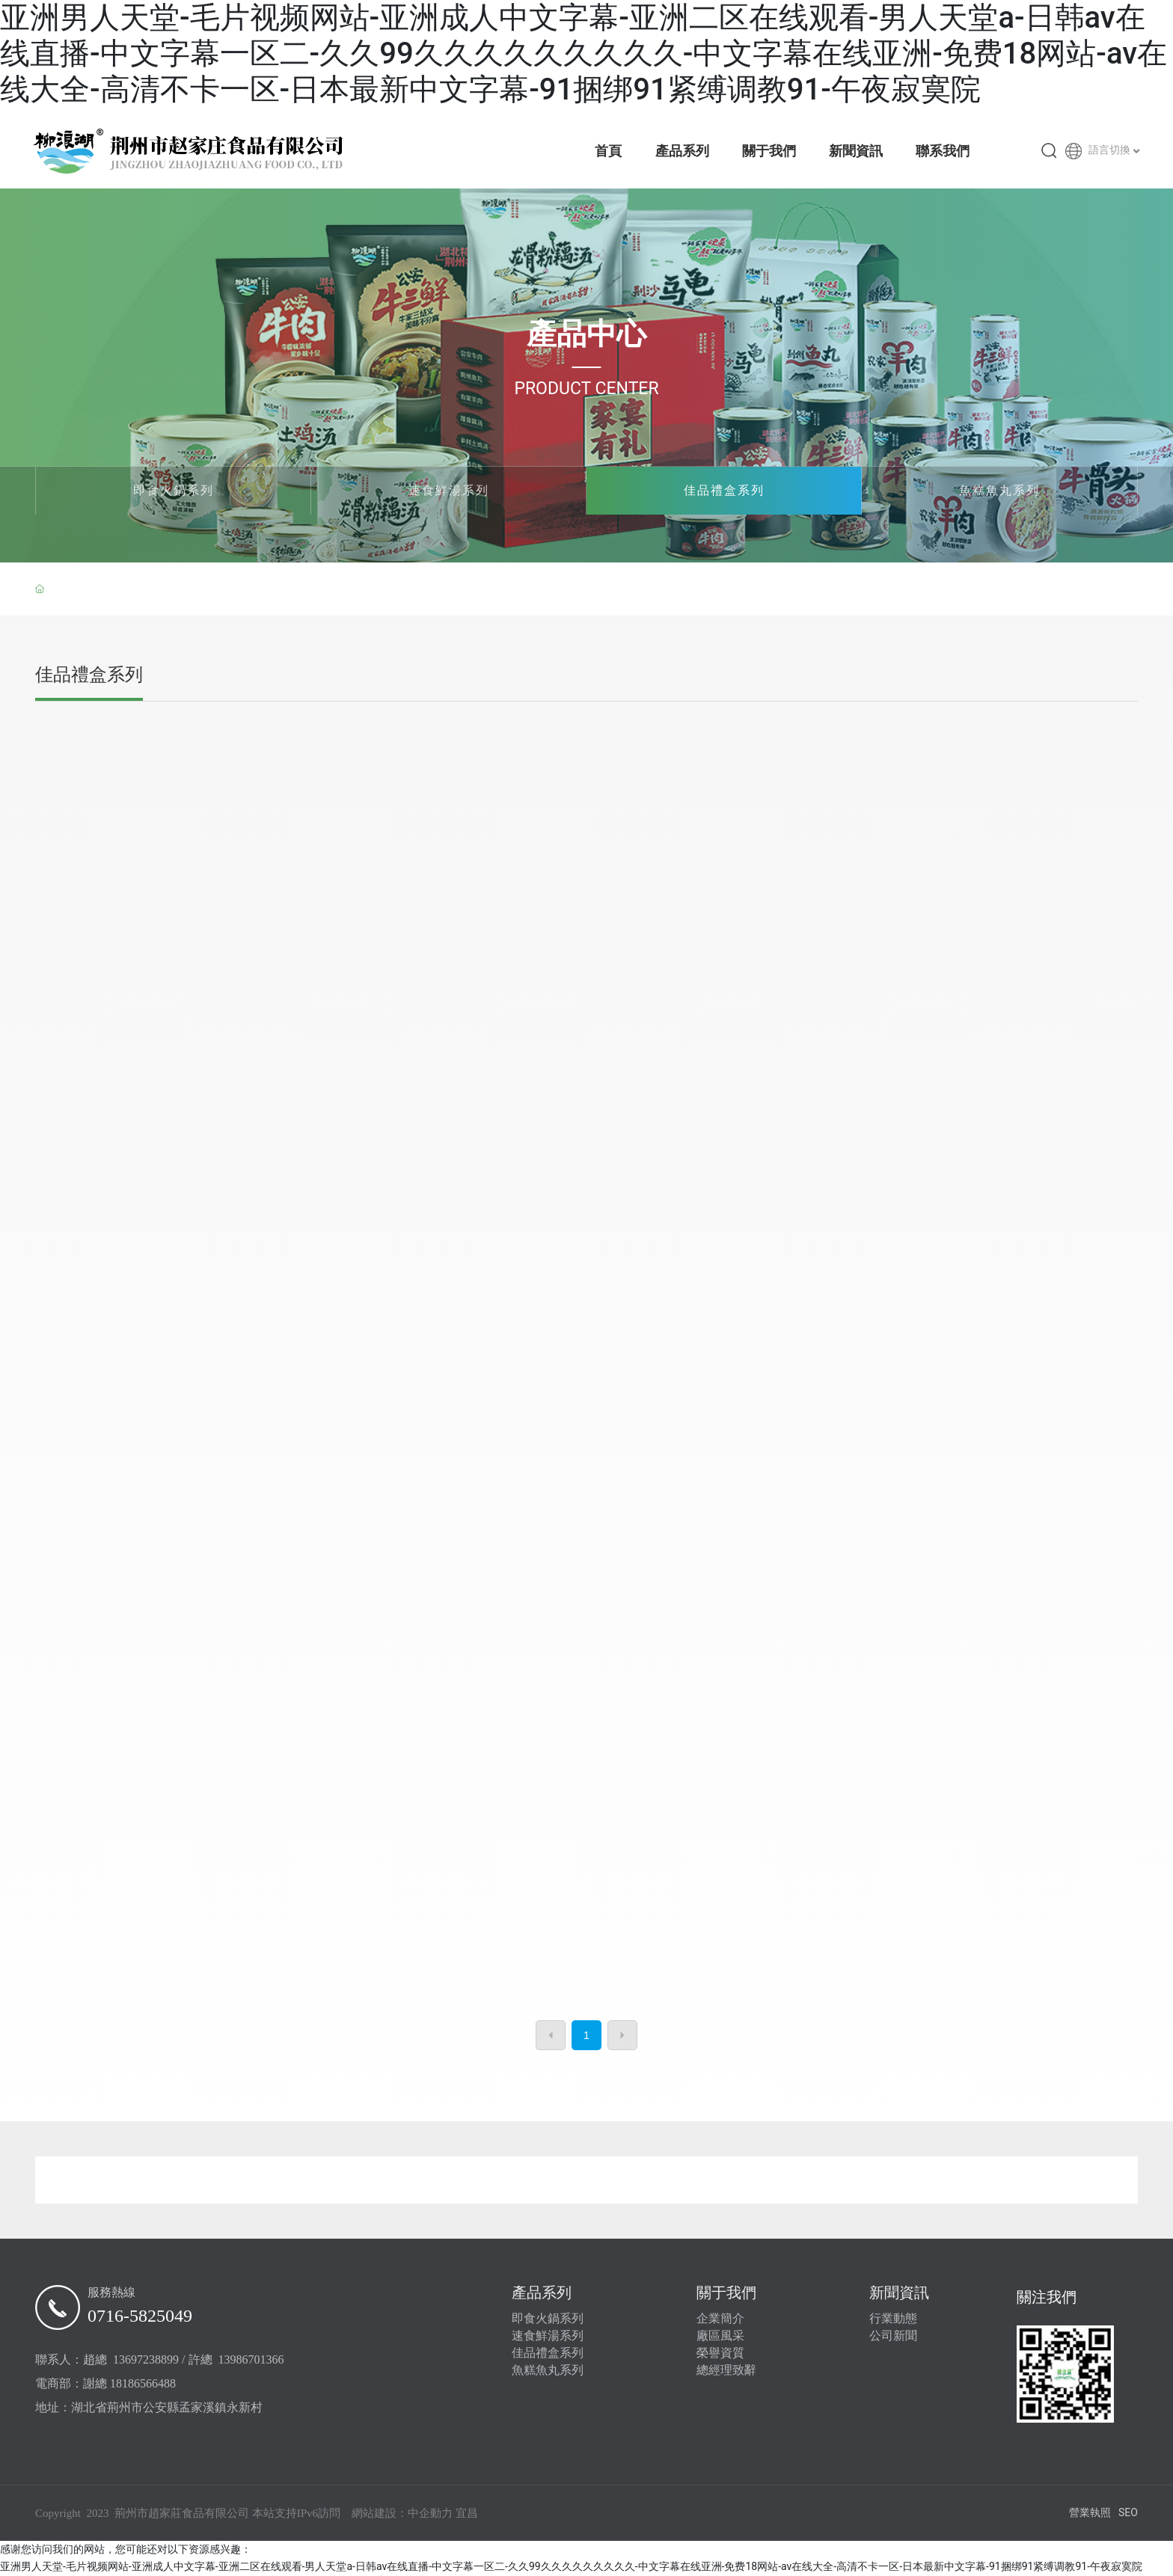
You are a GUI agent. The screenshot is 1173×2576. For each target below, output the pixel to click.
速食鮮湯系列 (448, 490)
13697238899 (146, 2359)
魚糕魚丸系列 (999, 490)
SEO (1128, 2512)
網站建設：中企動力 (402, 2513)
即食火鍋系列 (173, 490)
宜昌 (467, 2513)
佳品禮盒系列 (724, 490)
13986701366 (251, 2359)
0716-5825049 (140, 2315)
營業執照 (1090, 2512)
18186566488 (143, 2383)
